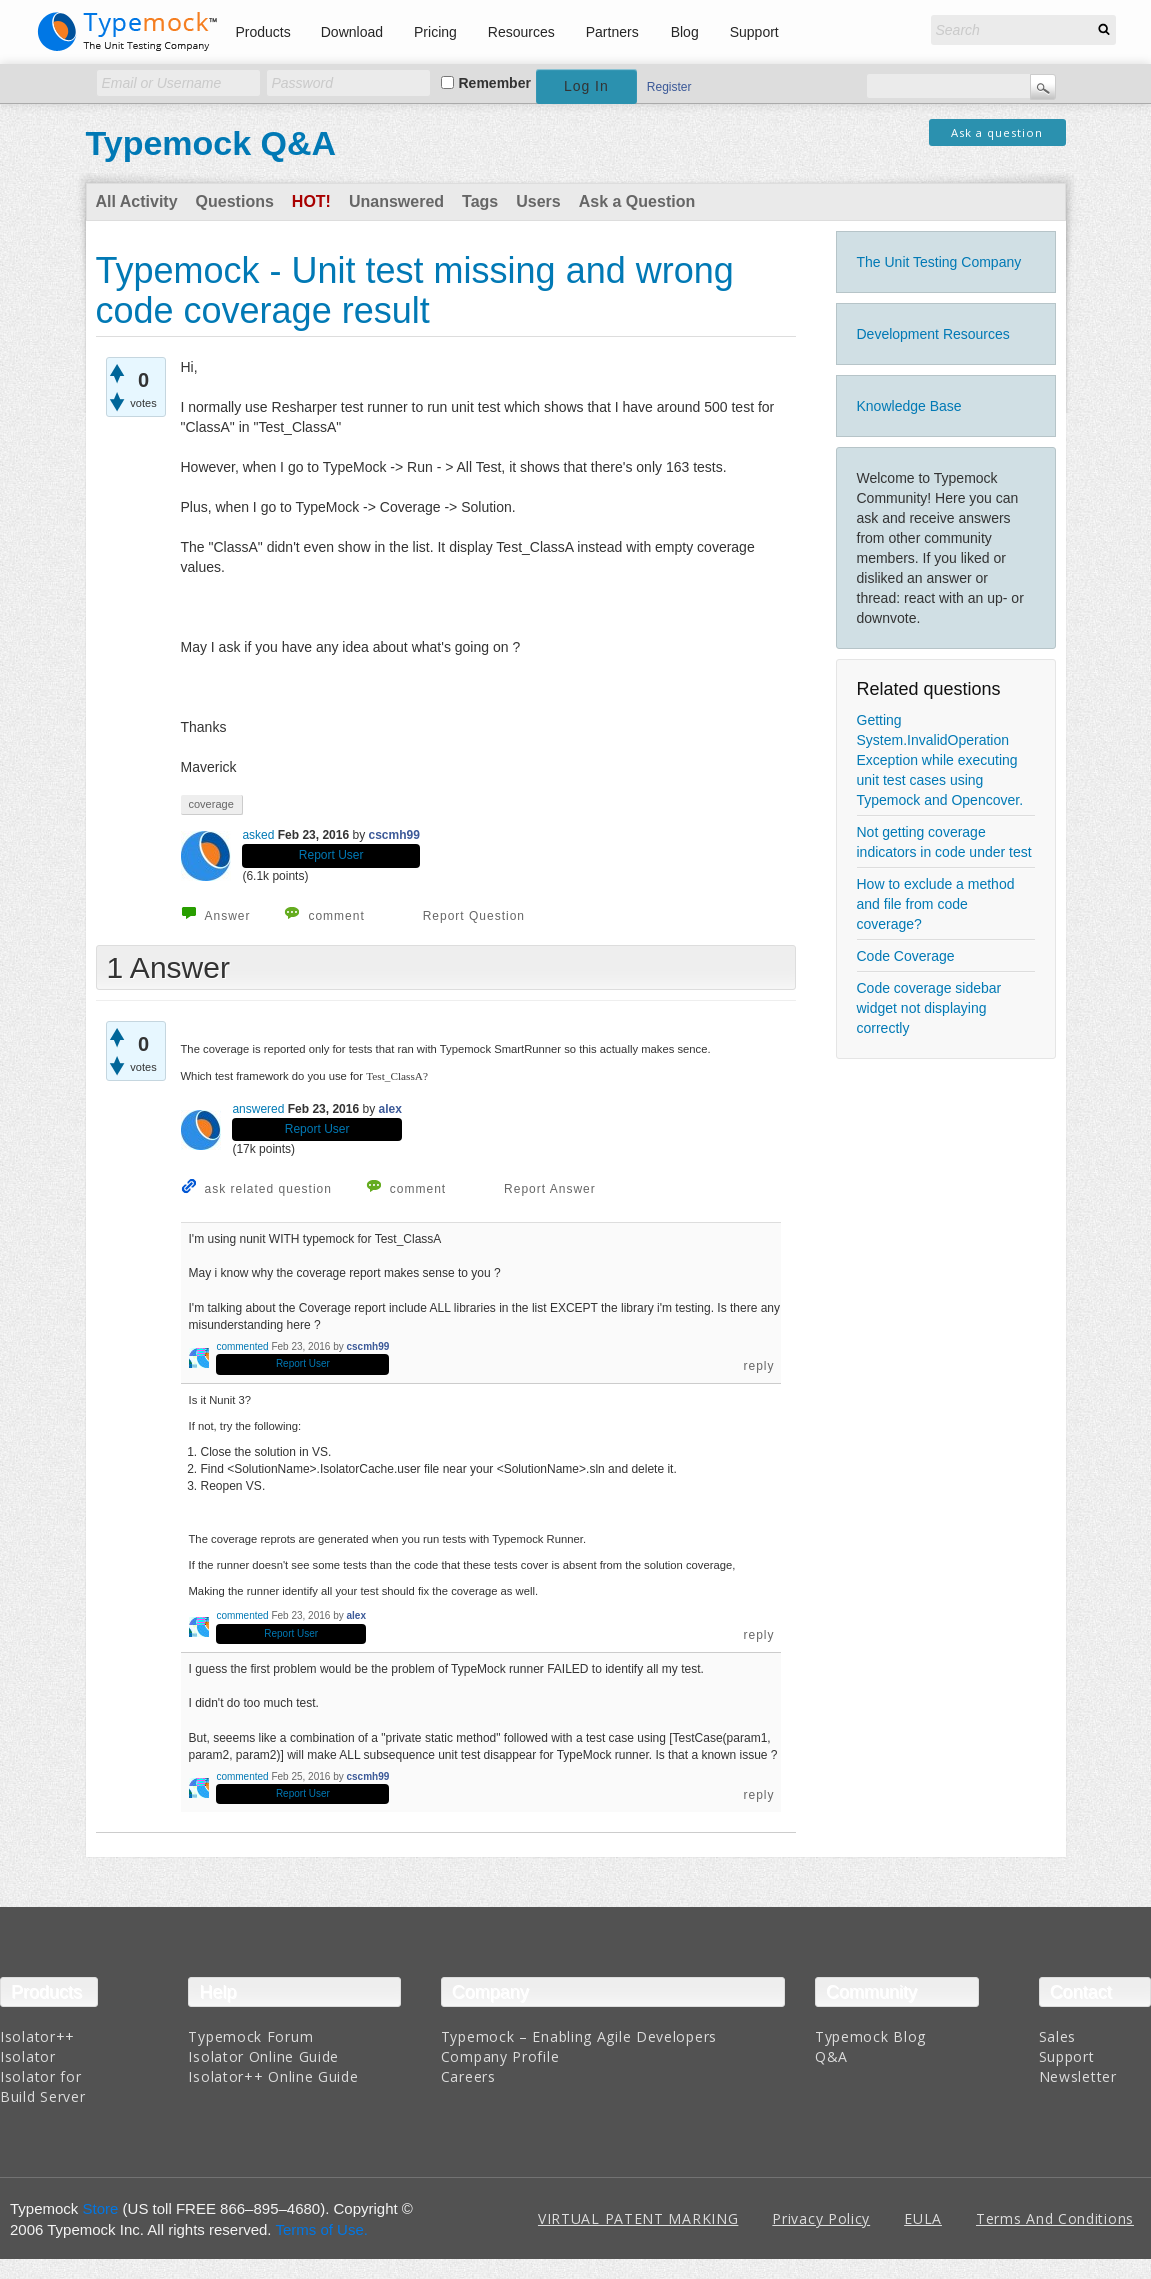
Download (352, 32)
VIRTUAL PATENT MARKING (638, 2218)
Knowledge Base (909, 406)
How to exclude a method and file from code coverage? (936, 904)
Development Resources (933, 334)
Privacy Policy (821, 2218)
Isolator (28, 2056)
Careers (468, 2076)
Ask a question (997, 132)
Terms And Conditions (1055, 2218)
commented (242, 1346)
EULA (923, 2218)
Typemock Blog (870, 2036)
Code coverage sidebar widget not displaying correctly (929, 1008)
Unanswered (396, 201)
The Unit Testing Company (939, 262)
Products (263, 32)
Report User (331, 855)
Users (538, 201)
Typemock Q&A (211, 143)
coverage (211, 804)
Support (754, 32)
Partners (612, 32)
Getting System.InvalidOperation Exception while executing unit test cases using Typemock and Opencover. (940, 760)
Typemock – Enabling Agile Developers (579, 2036)
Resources (521, 32)
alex (390, 1109)
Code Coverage (906, 956)
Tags (480, 201)
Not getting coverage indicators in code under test (944, 842)
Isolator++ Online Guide (273, 2076)
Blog (685, 32)
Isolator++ (37, 2036)
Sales (1058, 2036)
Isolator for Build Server (42, 2086)
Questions (235, 201)
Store (101, 2208)
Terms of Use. (321, 2229)
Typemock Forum (250, 2036)
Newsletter (1078, 2076)
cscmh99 (394, 835)
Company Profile (500, 2056)
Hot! (311, 201)
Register (669, 87)
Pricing (435, 32)
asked (258, 835)
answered (258, 1109)
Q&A (831, 2056)
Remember (495, 83)
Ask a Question (637, 201)
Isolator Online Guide (263, 2056)
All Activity (137, 201)
